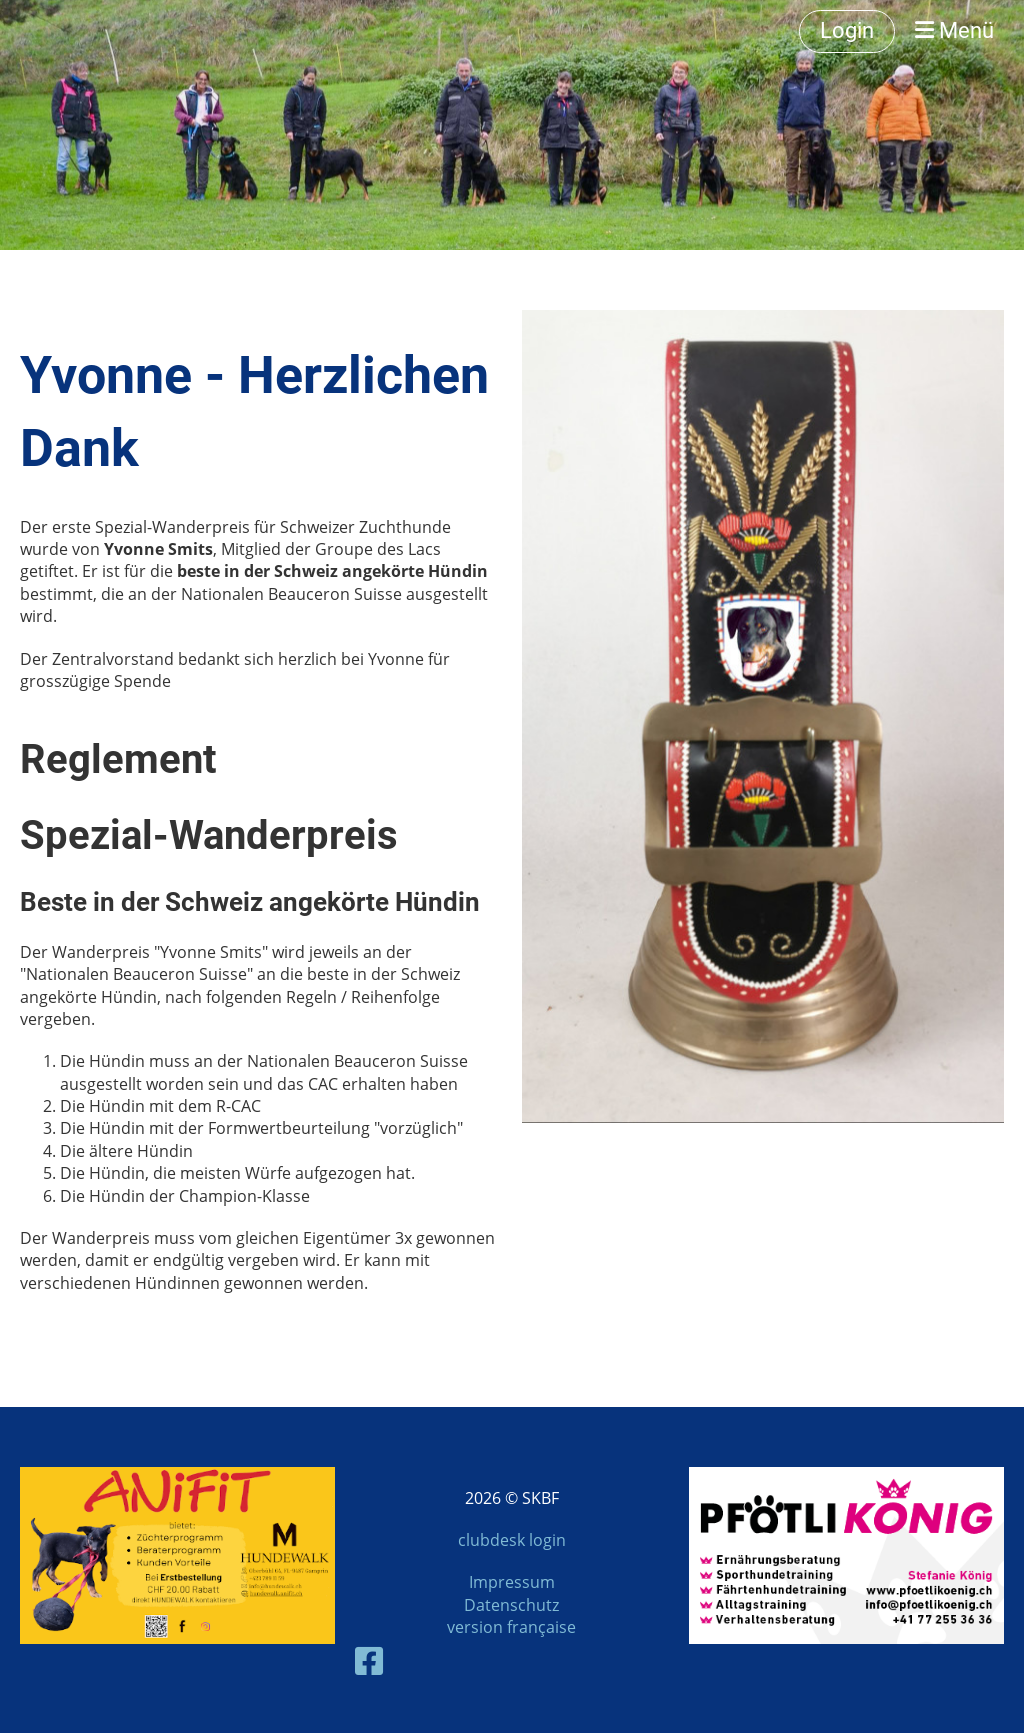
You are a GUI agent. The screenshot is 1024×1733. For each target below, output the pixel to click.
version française (511, 1627)
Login (847, 30)
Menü (954, 30)
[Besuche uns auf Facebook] (369, 1660)
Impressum (512, 1582)
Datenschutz (511, 1605)
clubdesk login (512, 1540)
